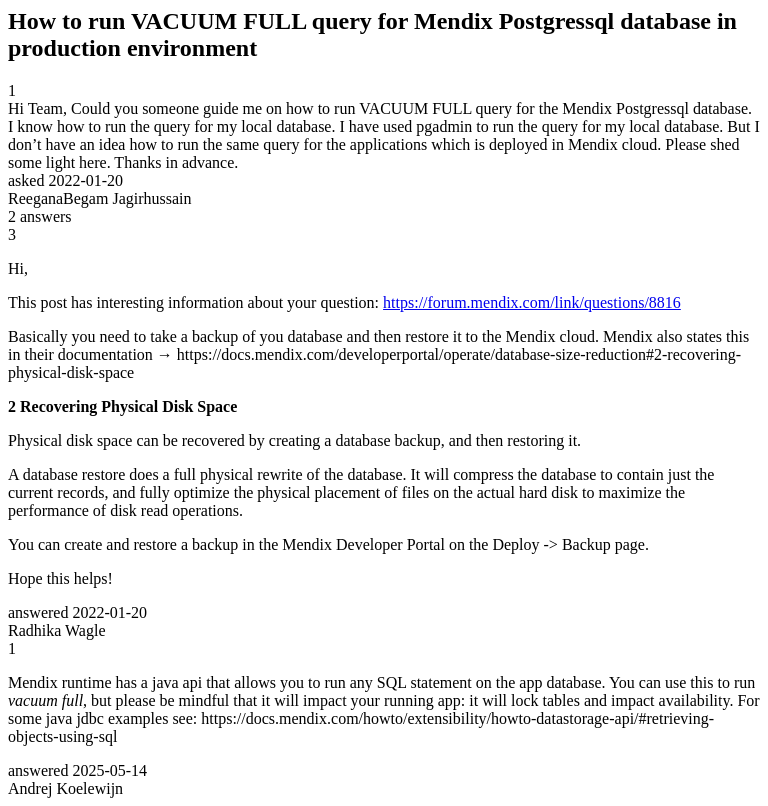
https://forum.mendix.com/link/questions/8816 (532, 302)
